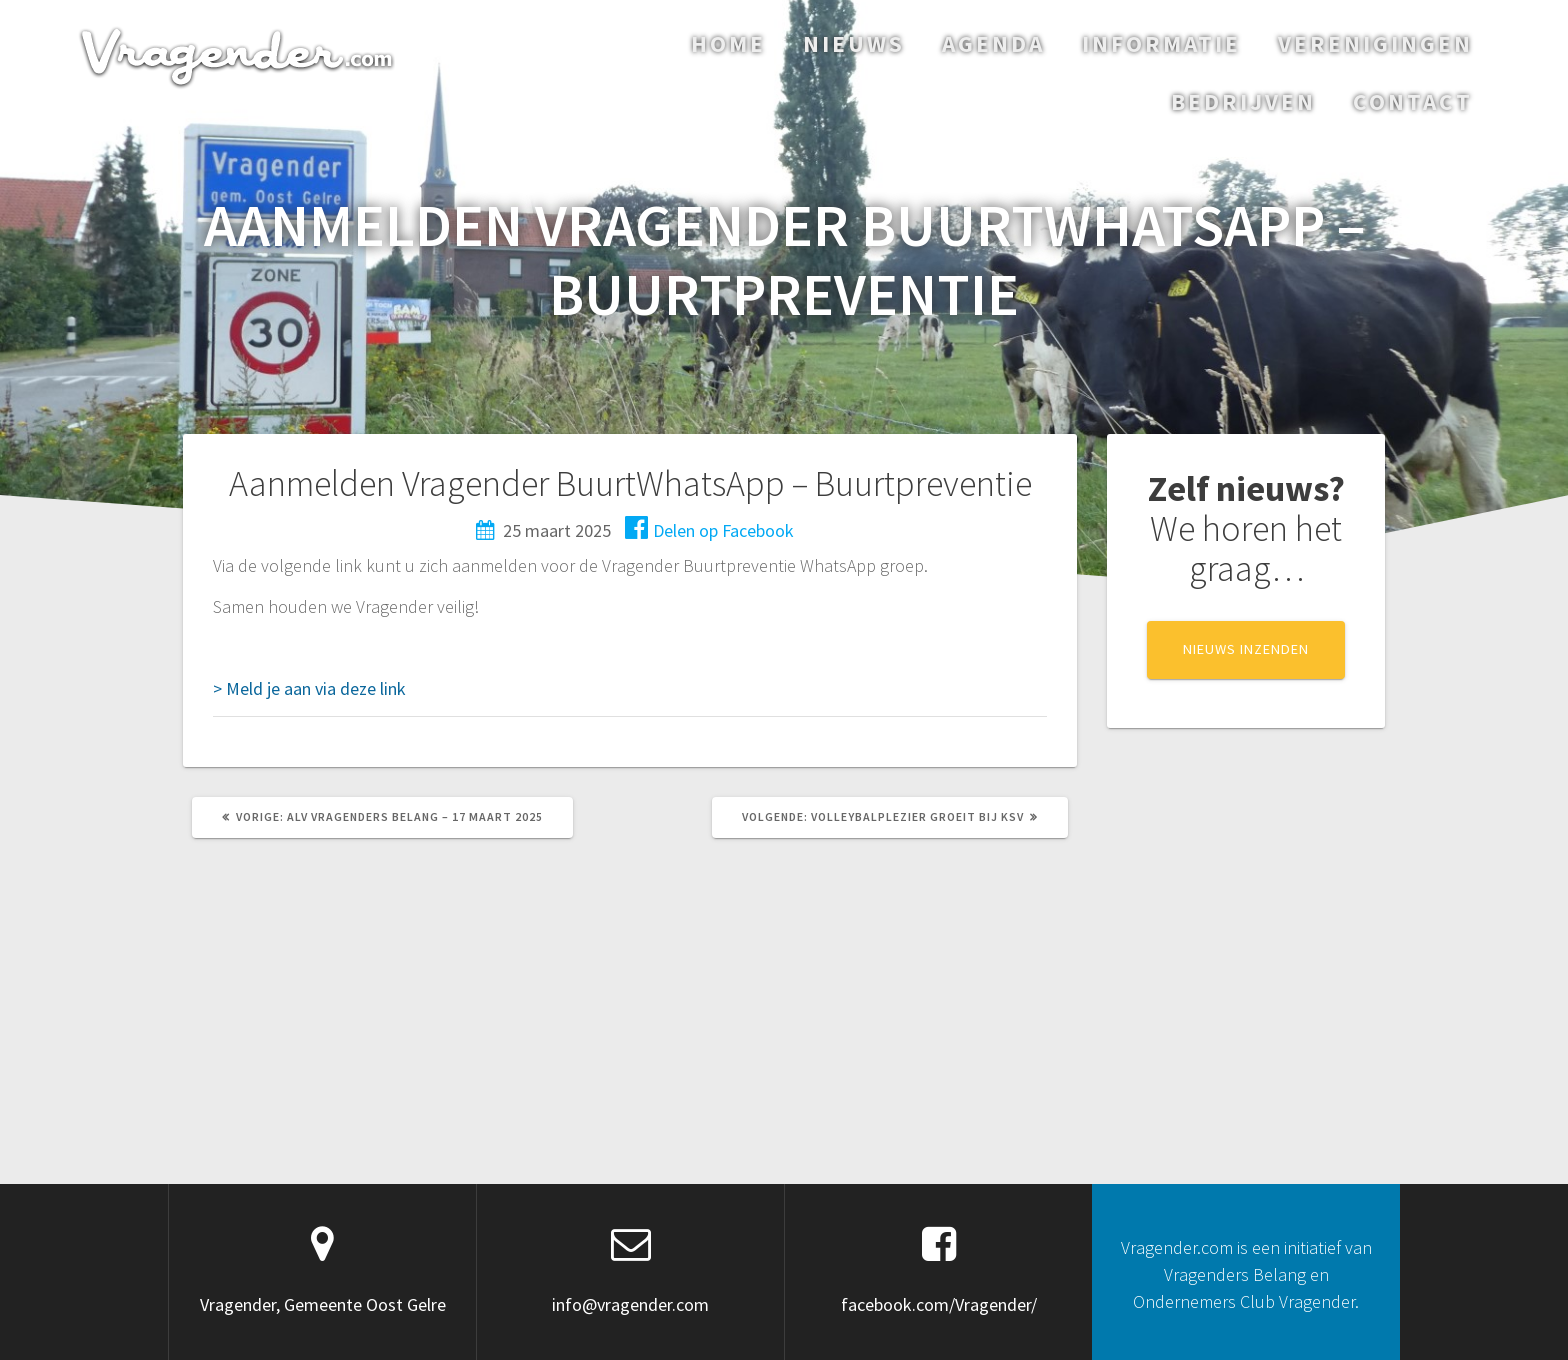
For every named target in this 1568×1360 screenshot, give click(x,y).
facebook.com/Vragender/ (939, 1304)
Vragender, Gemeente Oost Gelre (323, 1304)
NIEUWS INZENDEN (1246, 649)
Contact (1413, 101)
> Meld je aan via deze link (309, 688)
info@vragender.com (630, 1304)
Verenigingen (1375, 43)
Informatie (1161, 43)
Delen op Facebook (709, 530)
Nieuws (854, 43)
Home (728, 43)
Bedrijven (1243, 101)
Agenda (993, 43)
